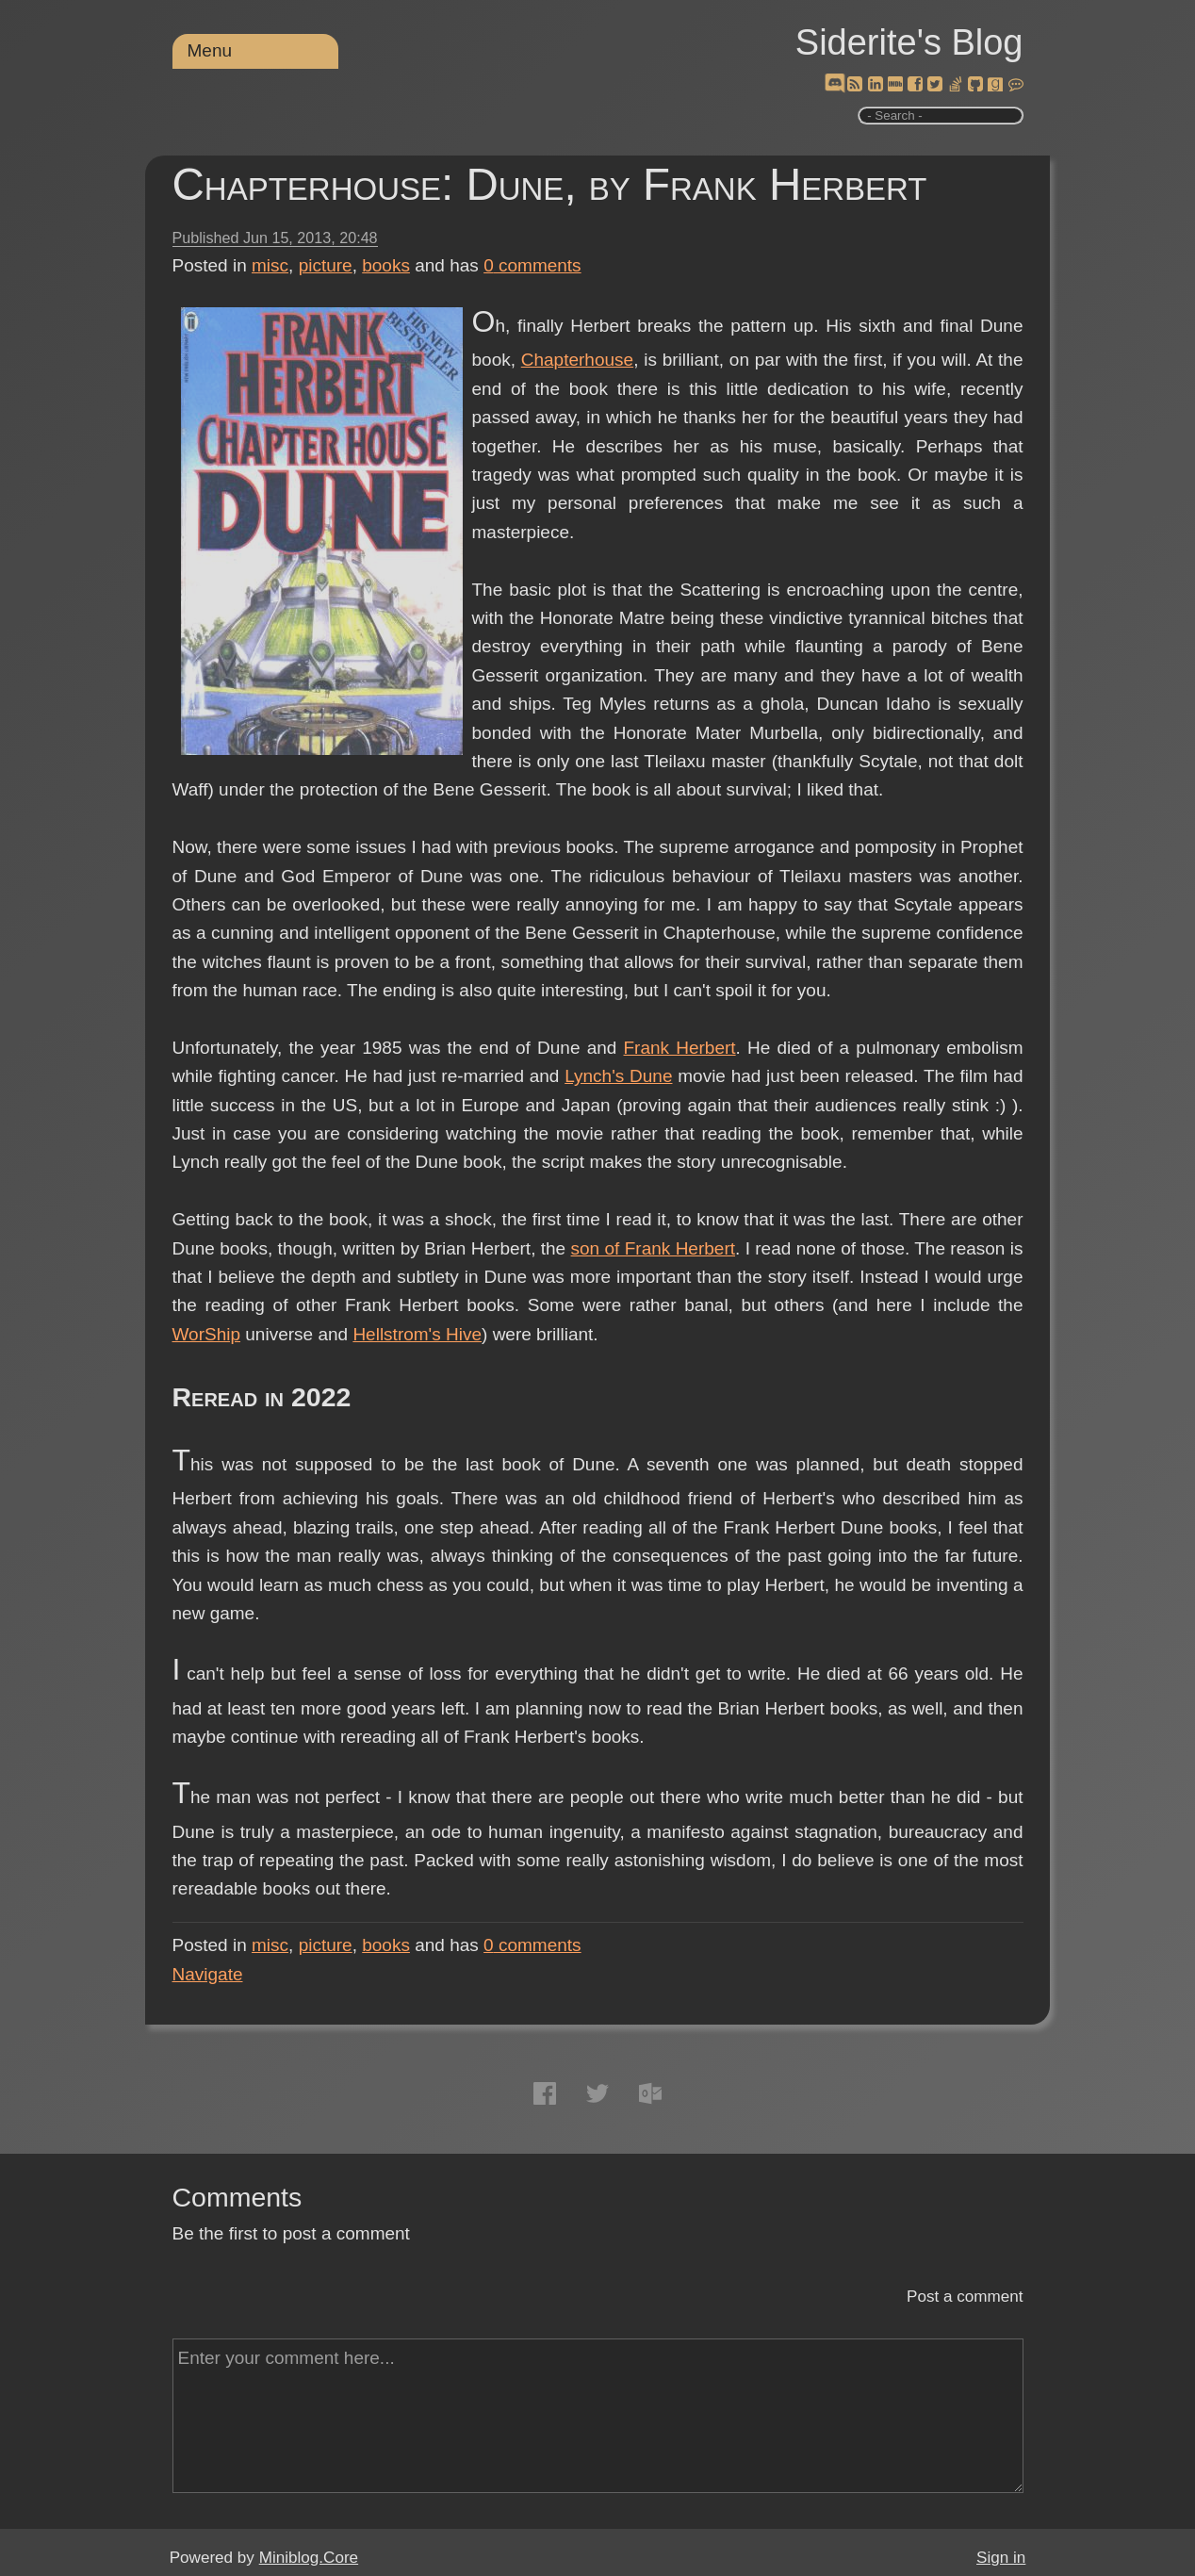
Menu (210, 50)
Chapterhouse (577, 359)
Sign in (1000, 2558)
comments (532, 265)
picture (325, 265)
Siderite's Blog (909, 42)
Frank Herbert (680, 1048)
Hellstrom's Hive (417, 1334)
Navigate (207, 1974)
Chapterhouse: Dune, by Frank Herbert (549, 184)
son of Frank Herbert (653, 1248)
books (386, 265)
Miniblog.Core (308, 2558)
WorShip (206, 1334)
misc (270, 265)
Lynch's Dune (618, 1076)
